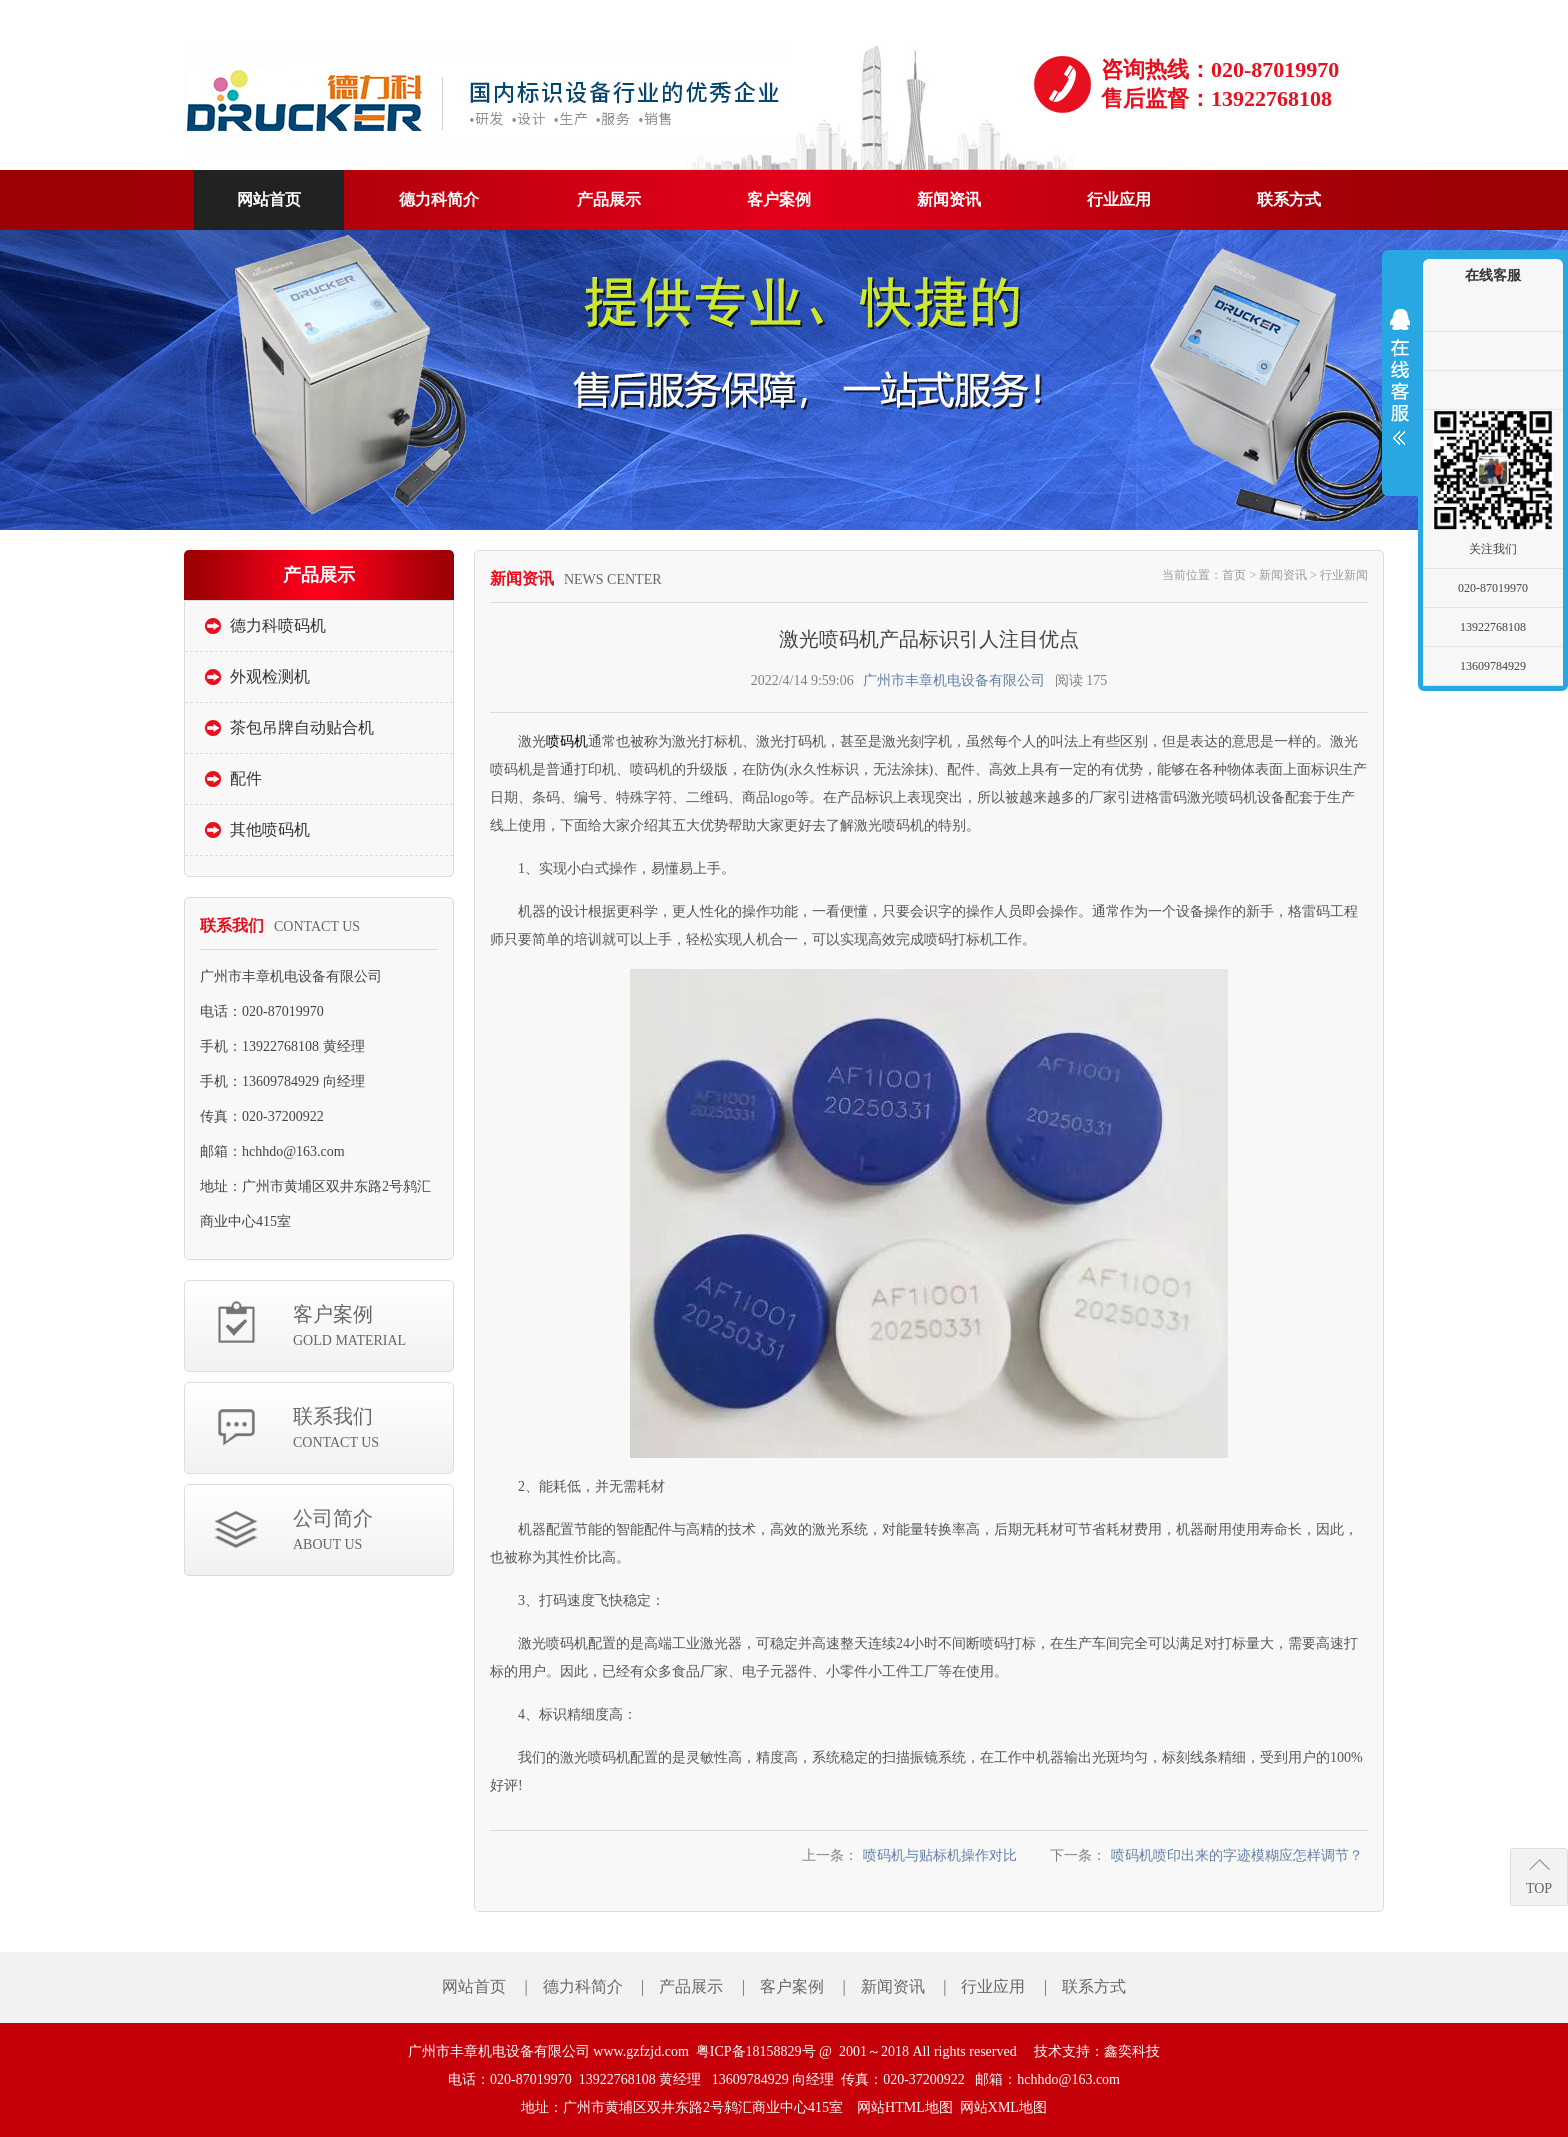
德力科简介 (583, 1986)
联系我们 (373, 1429)
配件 (246, 778)
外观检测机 (270, 676)
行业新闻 (1344, 575)
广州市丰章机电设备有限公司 (954, 680)
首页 (1234, 575)
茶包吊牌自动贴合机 (302, 727)
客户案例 (373, 1327)
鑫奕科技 (1132, 2051)
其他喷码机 (270, 829)
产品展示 (691, 1986)
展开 (1400, 377)
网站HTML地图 (905, 2107)
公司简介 (373, 1531)
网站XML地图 (1003, 2107)
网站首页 (474, 1986)
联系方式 (1094, 1986)
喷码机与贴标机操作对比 (940, 1855)
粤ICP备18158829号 (756, 2051)
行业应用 (993, 1986)
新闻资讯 (1283, 575)
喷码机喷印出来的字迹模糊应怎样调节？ (1237, 1855)
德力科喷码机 (278, 625)
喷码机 (567, 741)
